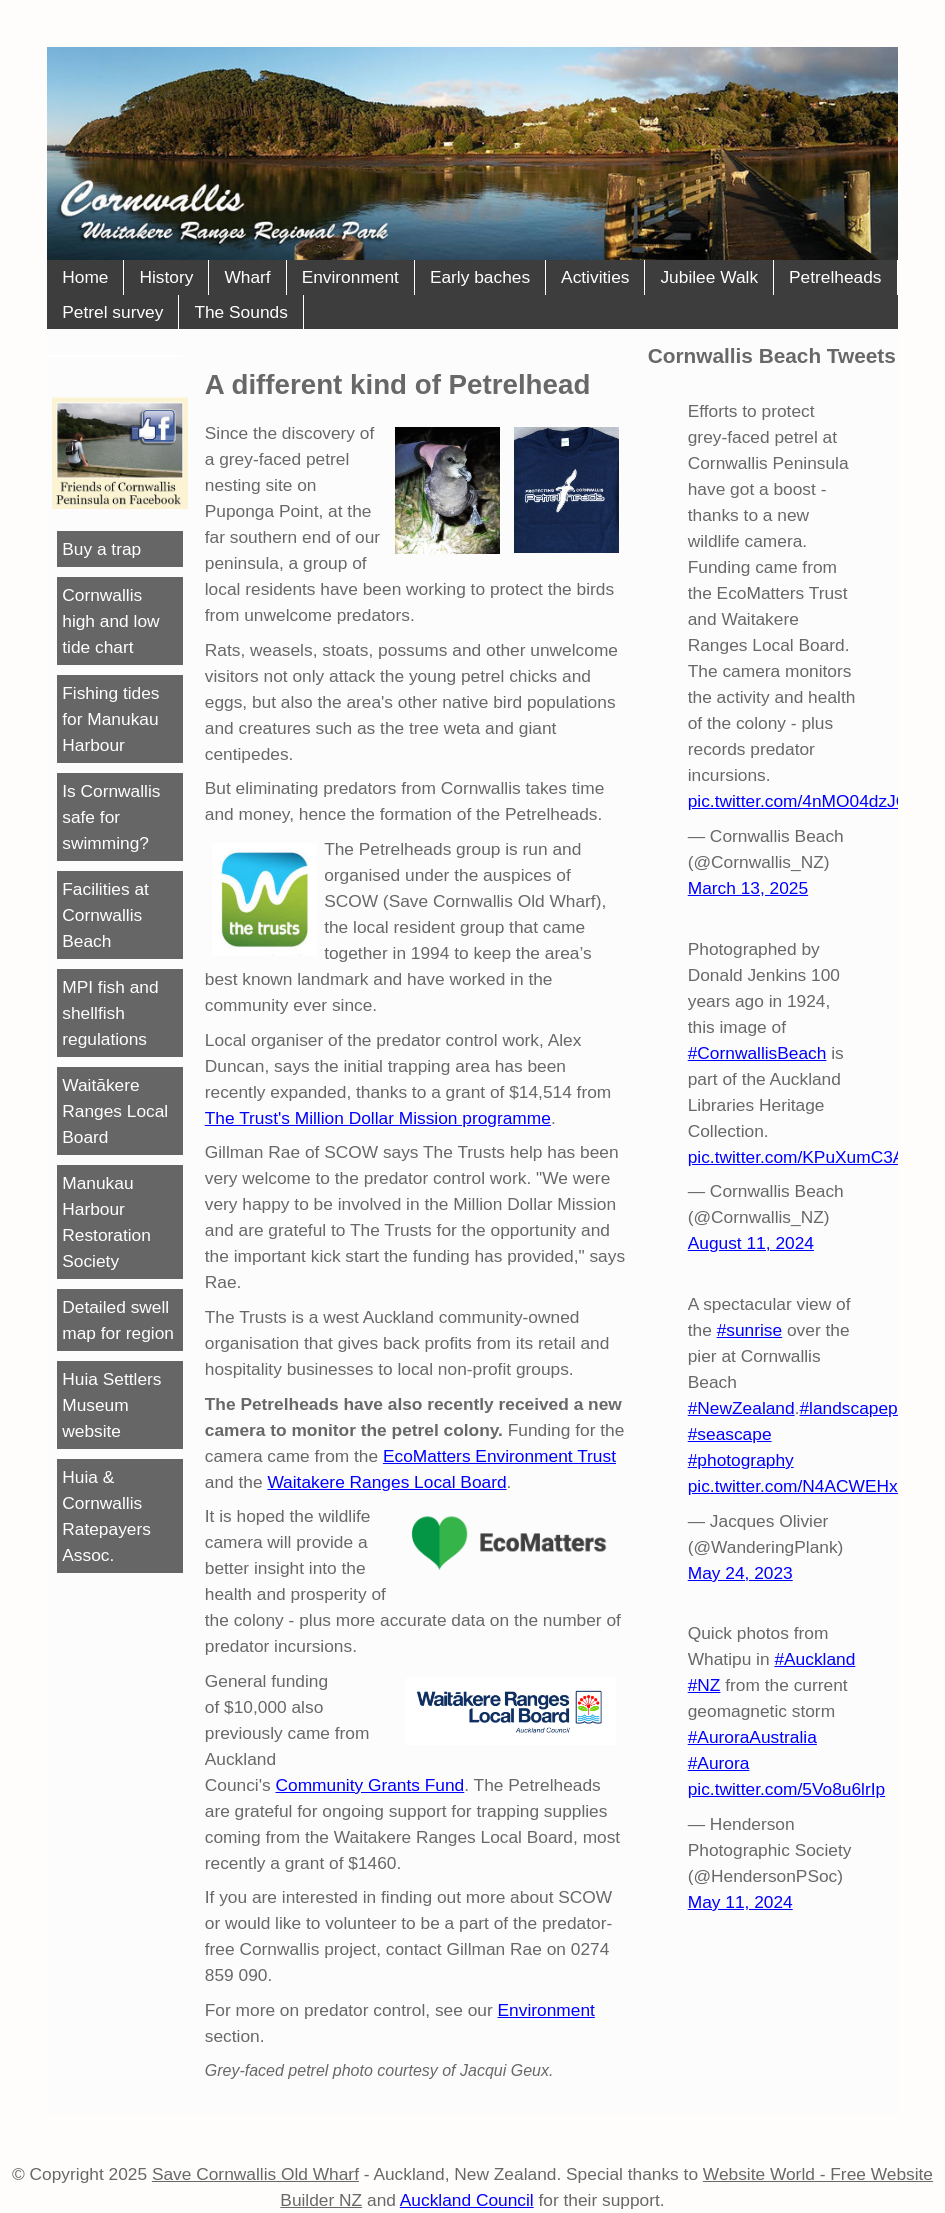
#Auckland (814, 1659)
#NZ (704, 1685)
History (166, 277)
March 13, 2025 (748, 888)
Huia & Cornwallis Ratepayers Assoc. (106, 1516)
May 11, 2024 (740, 1902)
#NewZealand (741, 1408)
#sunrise (750, 1330)
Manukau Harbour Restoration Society (106, 1222)
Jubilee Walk (709, 277)
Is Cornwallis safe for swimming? (111, 817)
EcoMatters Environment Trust (499, 1456)
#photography (741, 1460)
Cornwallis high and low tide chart (110, 621)
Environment (350, 277)
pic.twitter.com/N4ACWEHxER (805, 1486)
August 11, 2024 (751, 1243)
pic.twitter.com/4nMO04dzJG (799, 801)
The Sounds (240, 312)
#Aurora (719, 1763)
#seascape (730, 1434)
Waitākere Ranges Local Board (115, 1111)
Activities (595, 277)
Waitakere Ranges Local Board (386, 1482)
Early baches (480, 277)
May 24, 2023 (740, 1573)
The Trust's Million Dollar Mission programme (378, 1118)
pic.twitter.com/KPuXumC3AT (801, 1157)
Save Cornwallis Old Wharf (255, 2174)
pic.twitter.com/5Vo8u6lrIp (786, 1789)
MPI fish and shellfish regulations (110, 1013)
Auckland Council (467, 2200)
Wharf (247, 277)
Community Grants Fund (370, 1785)
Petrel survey (112, 312)
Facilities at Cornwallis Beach (105, 915)
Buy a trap (101, 549)
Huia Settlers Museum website (111, 1405)
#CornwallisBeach (757, 1053)
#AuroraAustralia (752, 1737)
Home (85, 277)
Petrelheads (835, 277)
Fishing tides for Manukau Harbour (110, 719)
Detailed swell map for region (118, 1320)
